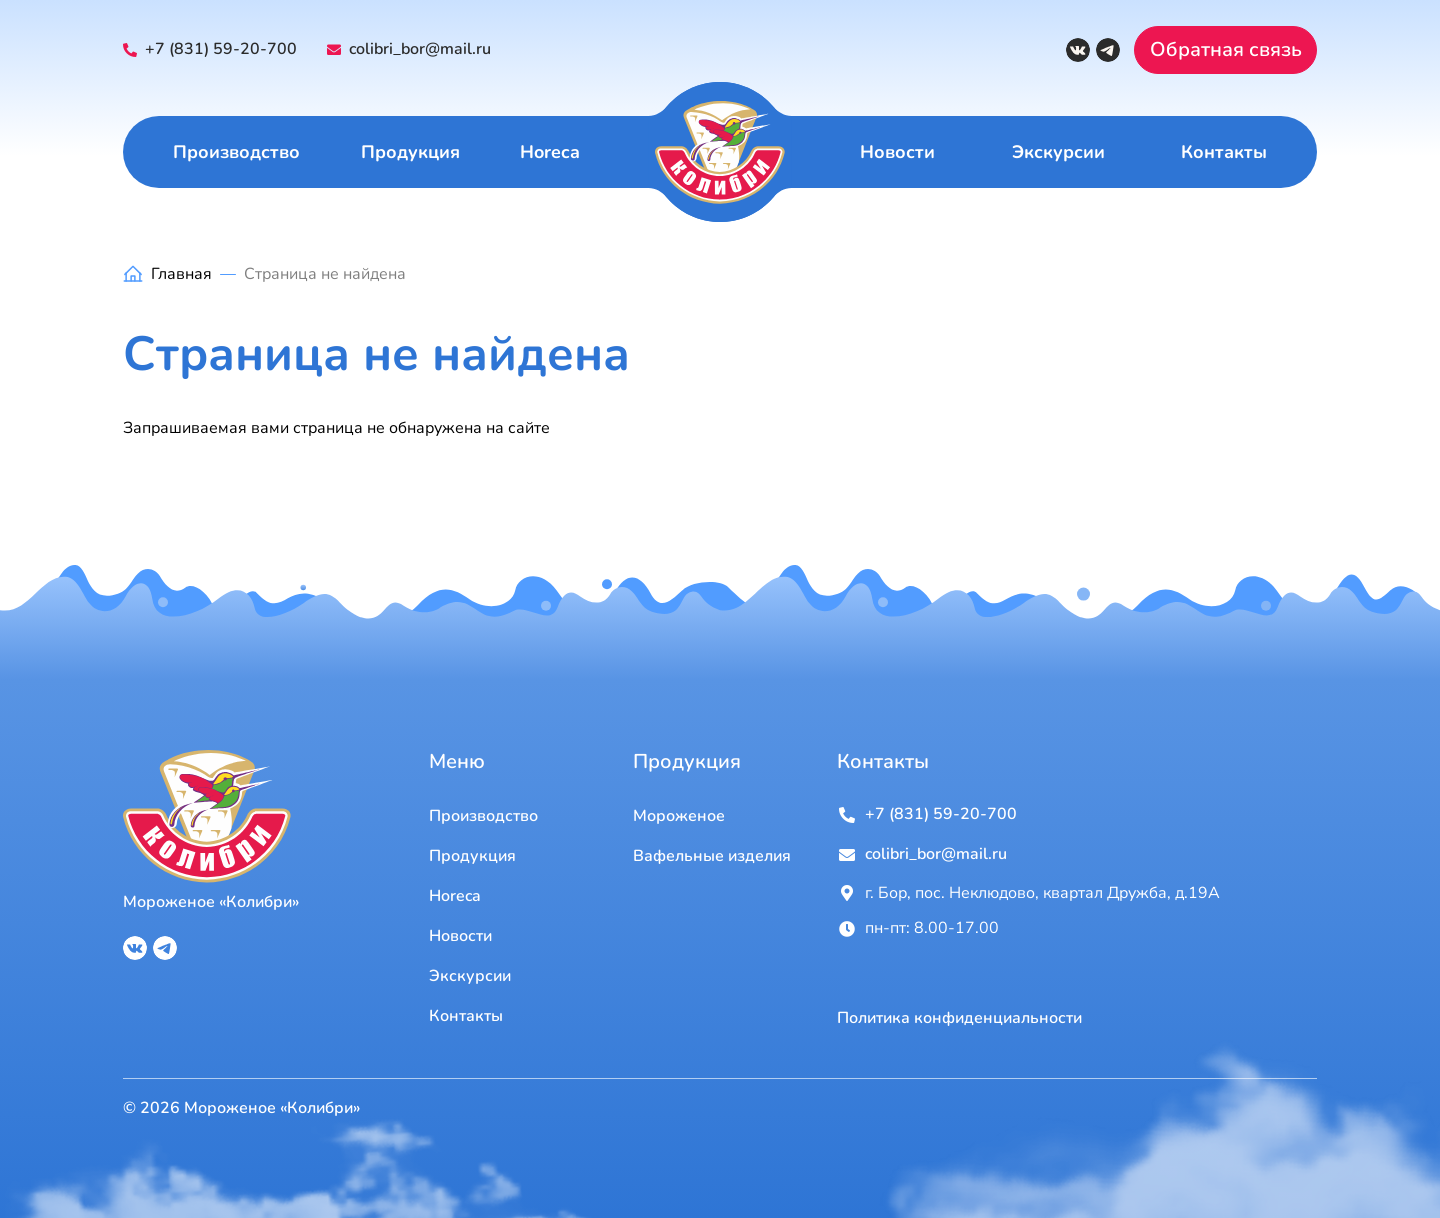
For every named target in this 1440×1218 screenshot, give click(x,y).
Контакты (1224, 152)
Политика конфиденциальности (959, 1018)
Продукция (410, 152)
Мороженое (679, 816)
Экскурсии (1058, 152)
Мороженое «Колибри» (211, 902)
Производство (236, 152)
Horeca (550, 152)
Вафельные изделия (712, 856)
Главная (181, 274)
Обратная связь (1226, 49)
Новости (897, 152)
